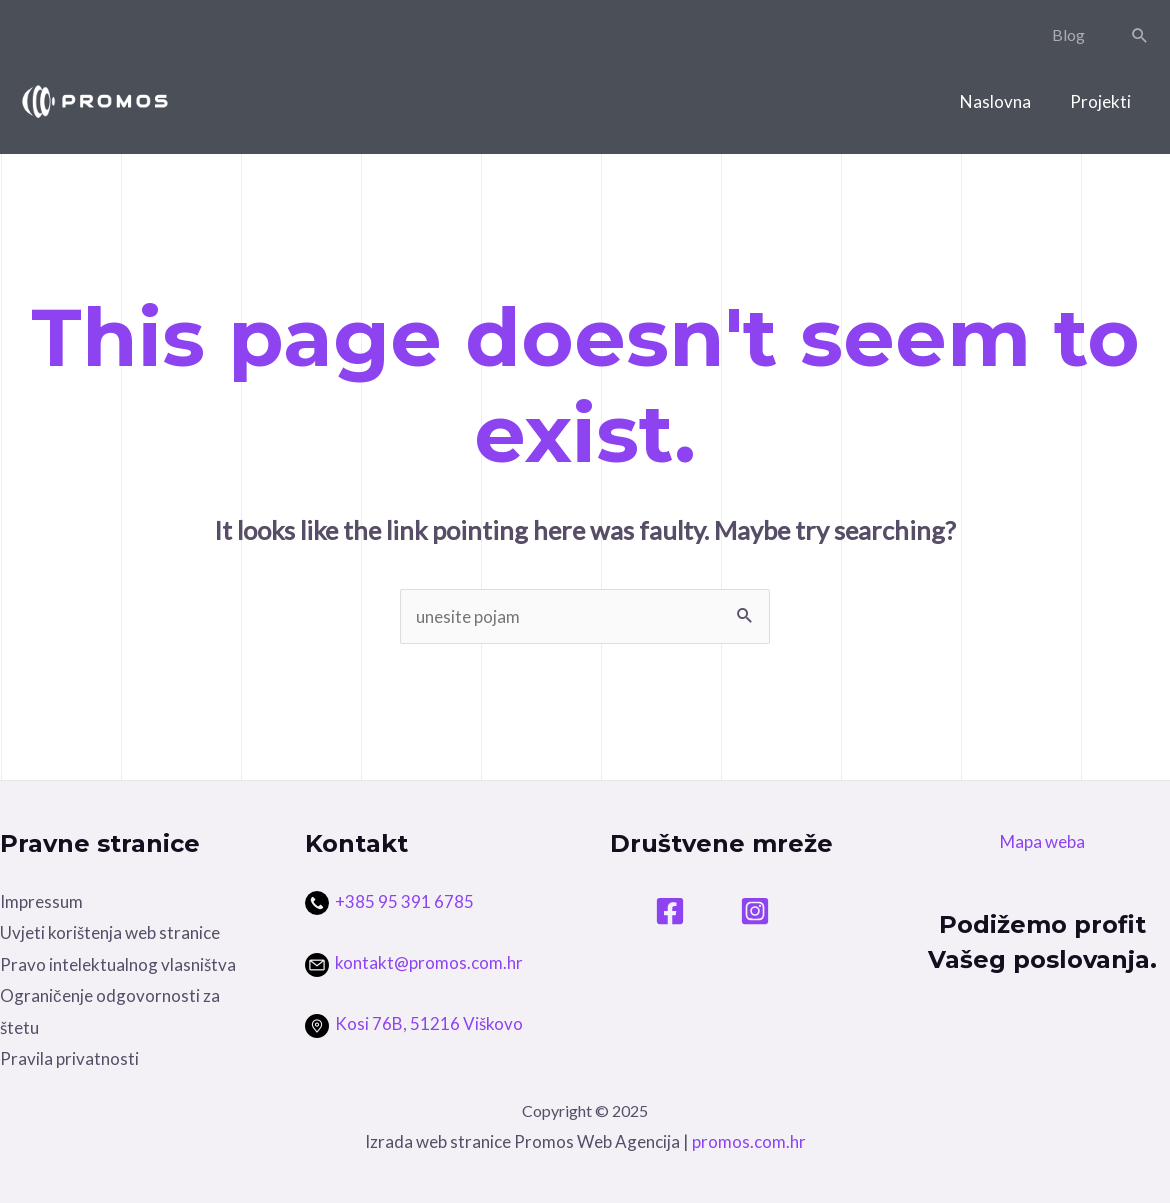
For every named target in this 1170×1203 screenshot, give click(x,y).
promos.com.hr (749, 1141)
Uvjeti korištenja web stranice (110, 932)
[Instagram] (755, 911)
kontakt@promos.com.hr (414, 962)
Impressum (41, 901)
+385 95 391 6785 (404, 901)
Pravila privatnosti (69, 1058)
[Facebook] (670, 911)
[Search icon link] (1140, 35)
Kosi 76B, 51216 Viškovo (414, 1023)
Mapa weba (1042, 841)
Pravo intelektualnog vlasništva (118, 964)
